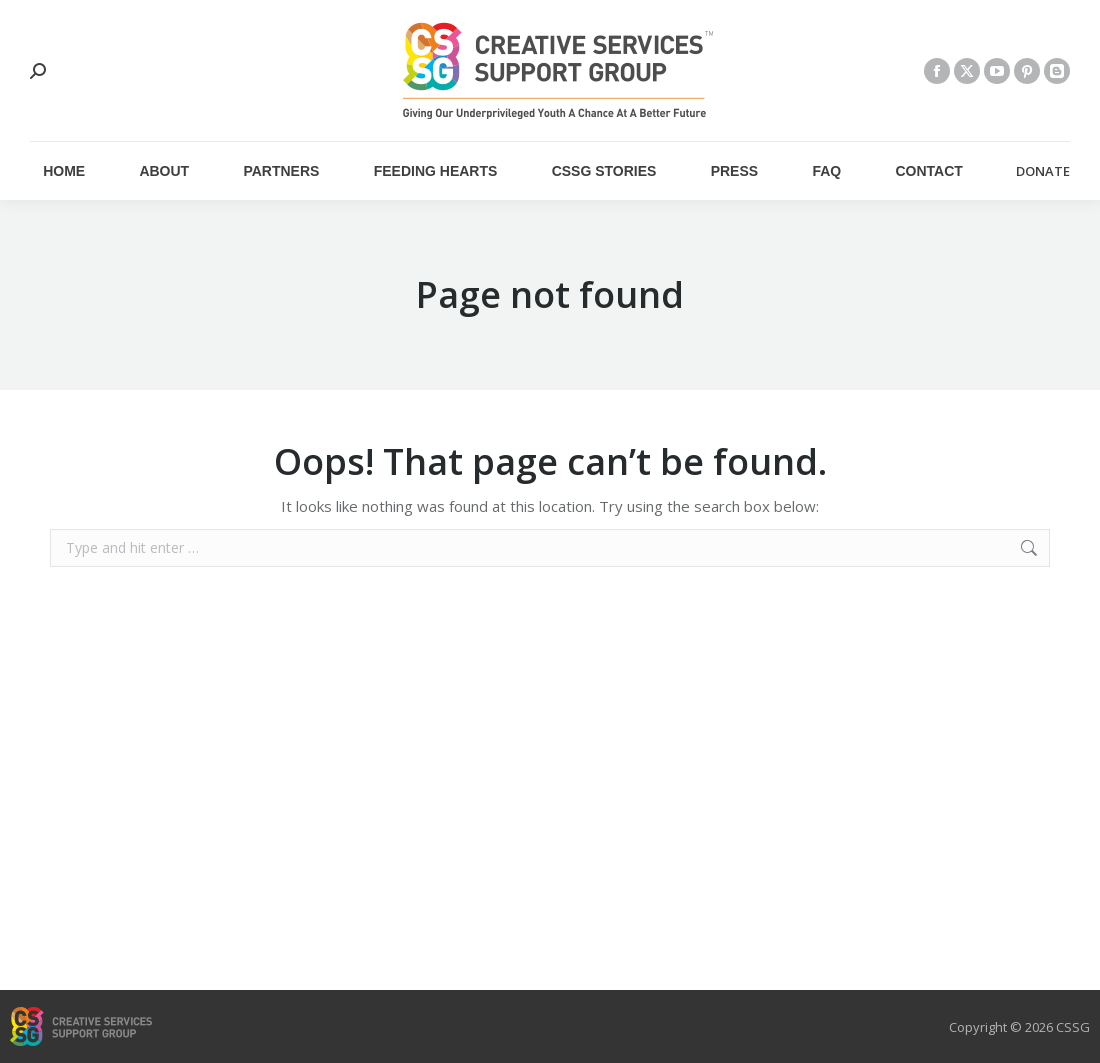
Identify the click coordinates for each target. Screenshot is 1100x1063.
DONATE (1043, 171)
